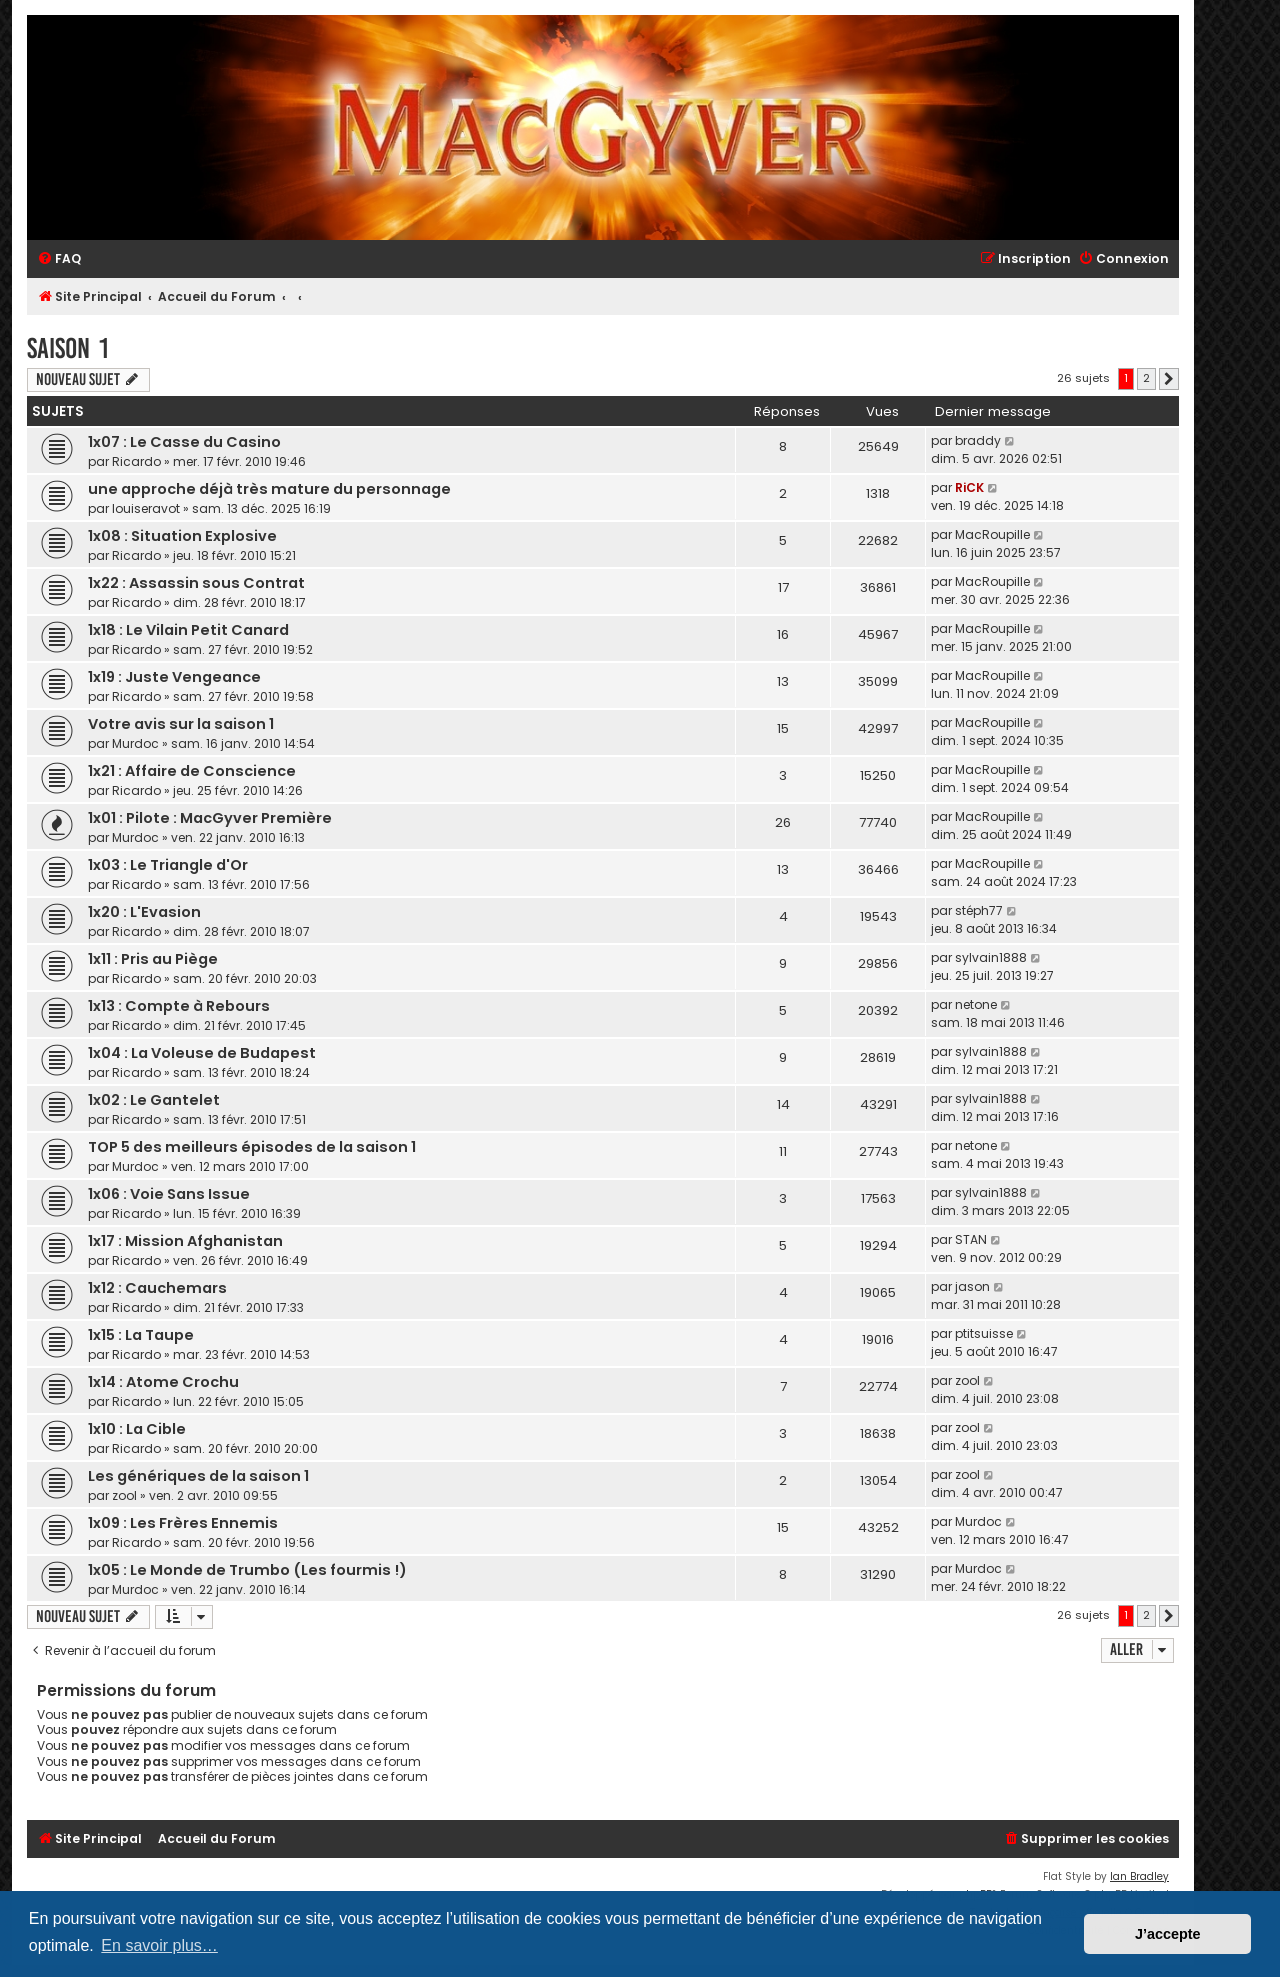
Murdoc (135, 743)
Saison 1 (68, 348)
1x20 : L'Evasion (144, 912)
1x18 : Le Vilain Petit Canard (188, 630)
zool (967, 1380)
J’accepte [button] (1168, 1934)
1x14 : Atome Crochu (163, 1382)
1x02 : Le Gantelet (154, 1100)
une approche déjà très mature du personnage (269, 489)
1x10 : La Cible (137, 1429)
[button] (1169, 379)
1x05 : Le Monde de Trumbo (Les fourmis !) (247, 1570)
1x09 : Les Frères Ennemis (183, 1523)
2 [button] (1146, 378)
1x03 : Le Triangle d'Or (168, 865)
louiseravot (146, 508)
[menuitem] (59, 259)
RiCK (969, 487)
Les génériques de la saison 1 (198, 1476)
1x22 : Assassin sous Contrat (196, 583)
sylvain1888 (991, 957)
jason (972, 1286)
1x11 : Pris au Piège (153, 959)
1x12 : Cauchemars (157, 1288)
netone (976, 1004)
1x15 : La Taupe (141, 1335)
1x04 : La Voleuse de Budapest (202, 1053)
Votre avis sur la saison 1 (181, 724)
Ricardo (136, 461)
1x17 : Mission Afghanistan (185, 1241)
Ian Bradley (1139, 1876)
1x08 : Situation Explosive (182, 536)
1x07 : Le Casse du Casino (184, 442)
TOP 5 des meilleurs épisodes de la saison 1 (252, 1147)
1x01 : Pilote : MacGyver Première (210, 818)
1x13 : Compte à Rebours (179, 1006)
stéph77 (979, 910)
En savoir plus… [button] (159, 1945)
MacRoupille (992, 534)
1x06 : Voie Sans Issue (169, 1194)
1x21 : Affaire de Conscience (192, 771)
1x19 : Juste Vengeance (174, 677)
